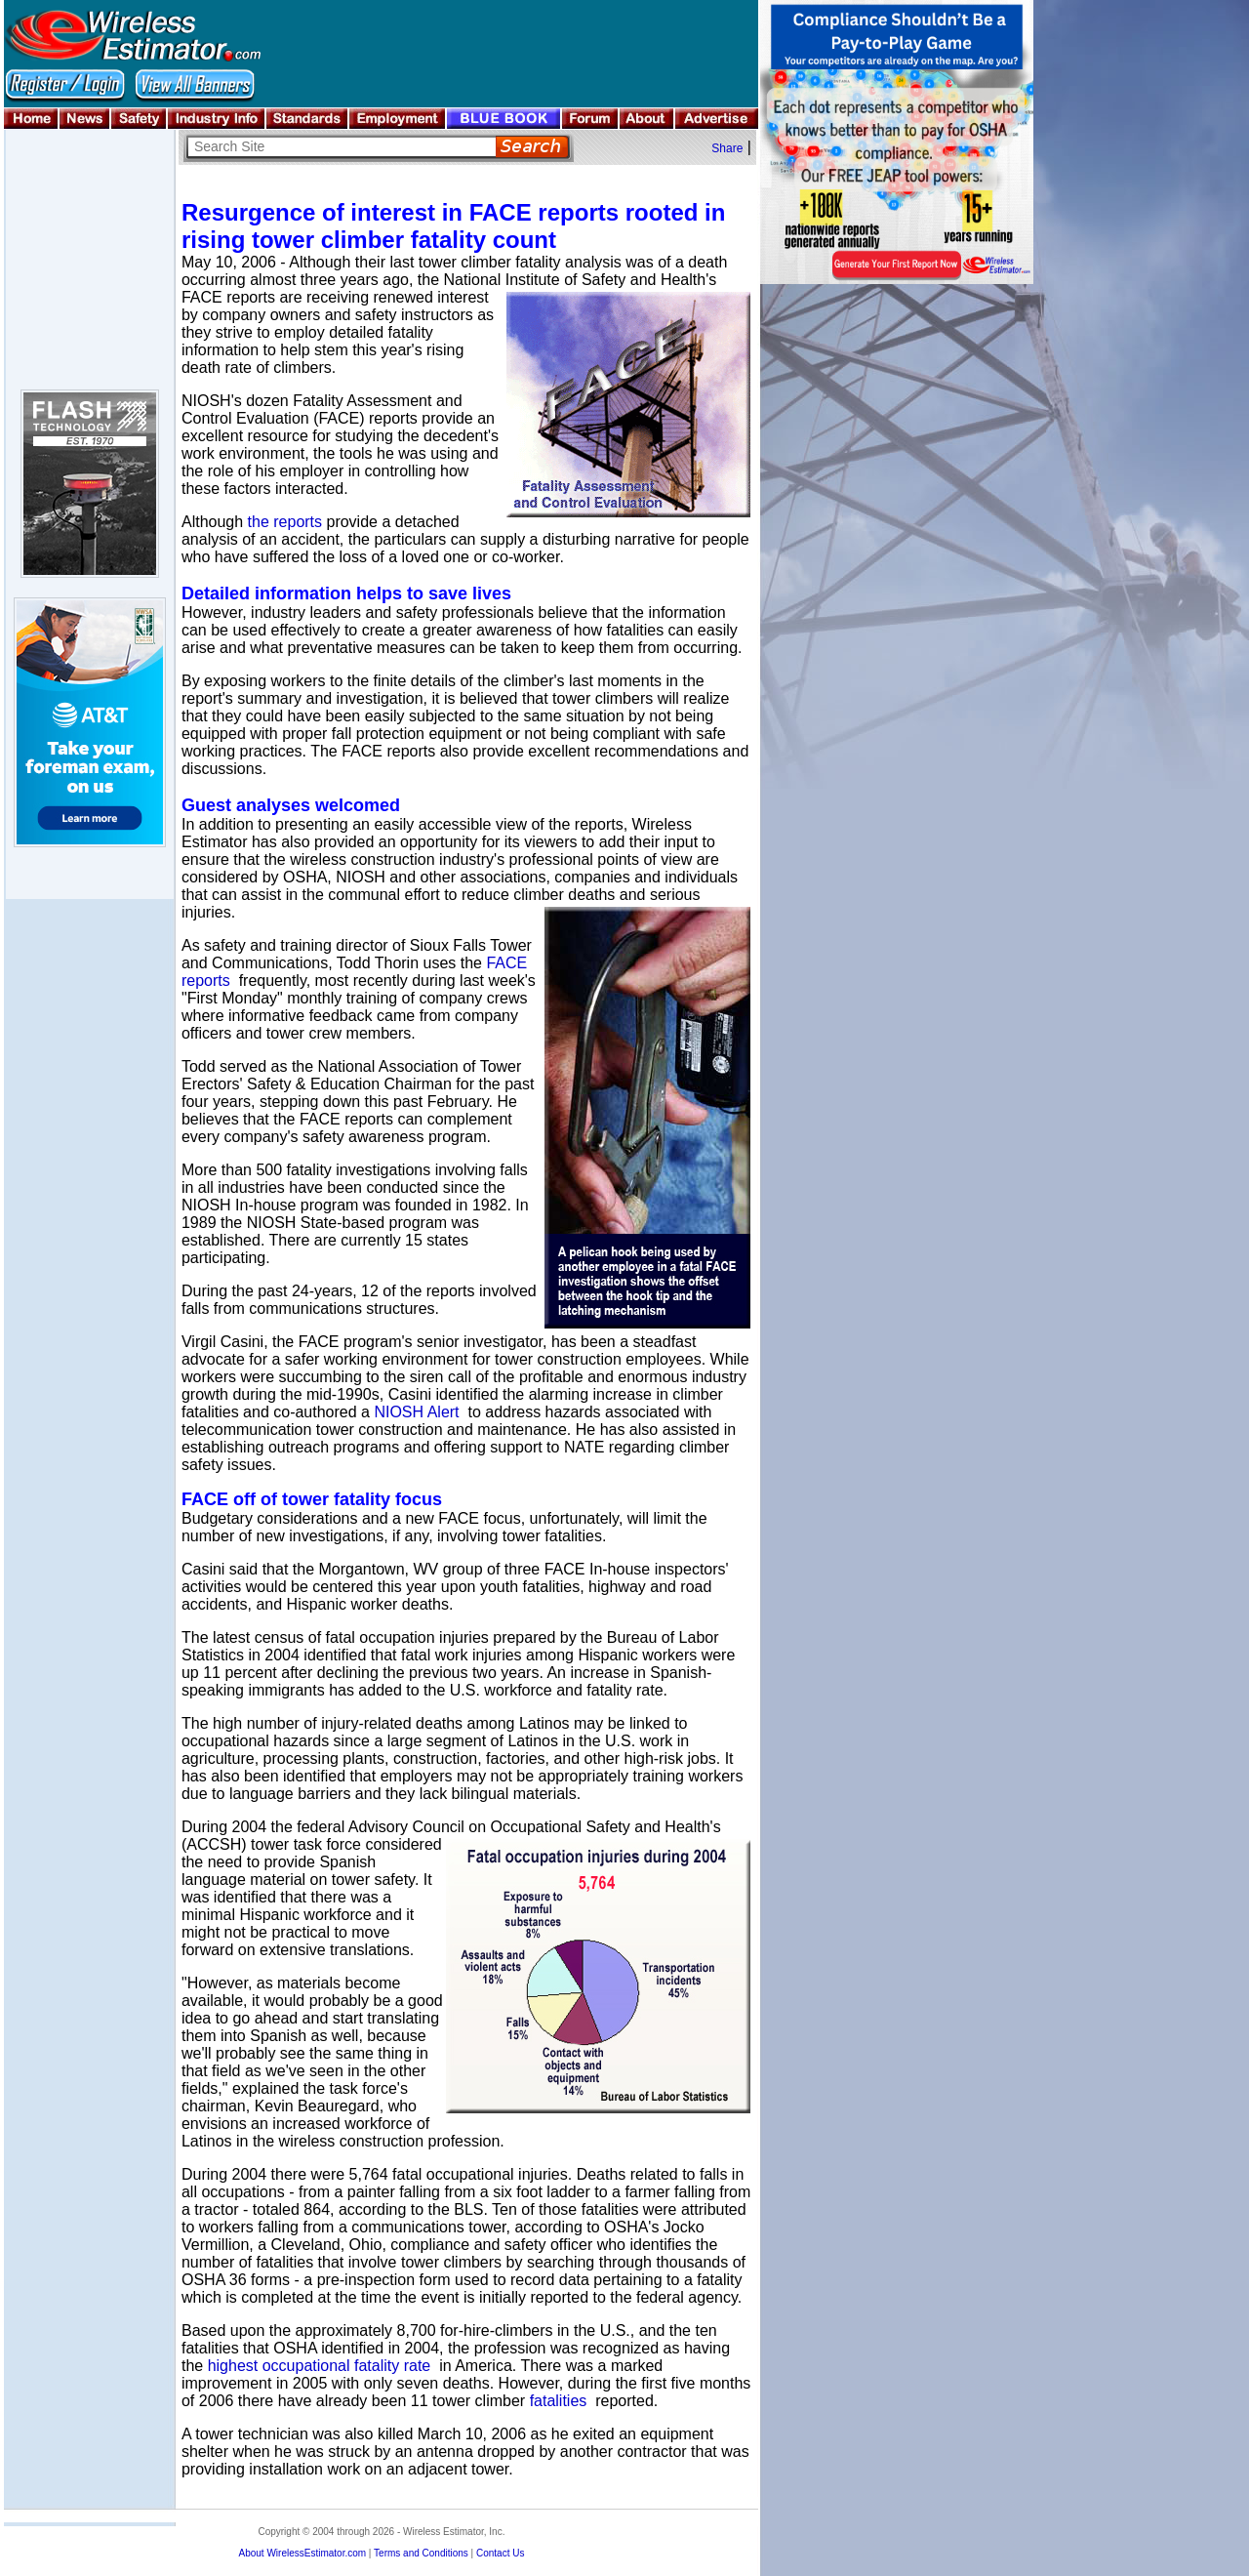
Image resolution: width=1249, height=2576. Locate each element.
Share (727, 148)
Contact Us (500, 2553)
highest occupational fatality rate (319, 2365)
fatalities (558, 2400)
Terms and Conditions (421, 2553)
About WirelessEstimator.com (302, 2553)
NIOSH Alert (416, 1412)
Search (532, 147)
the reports (285, 521)
